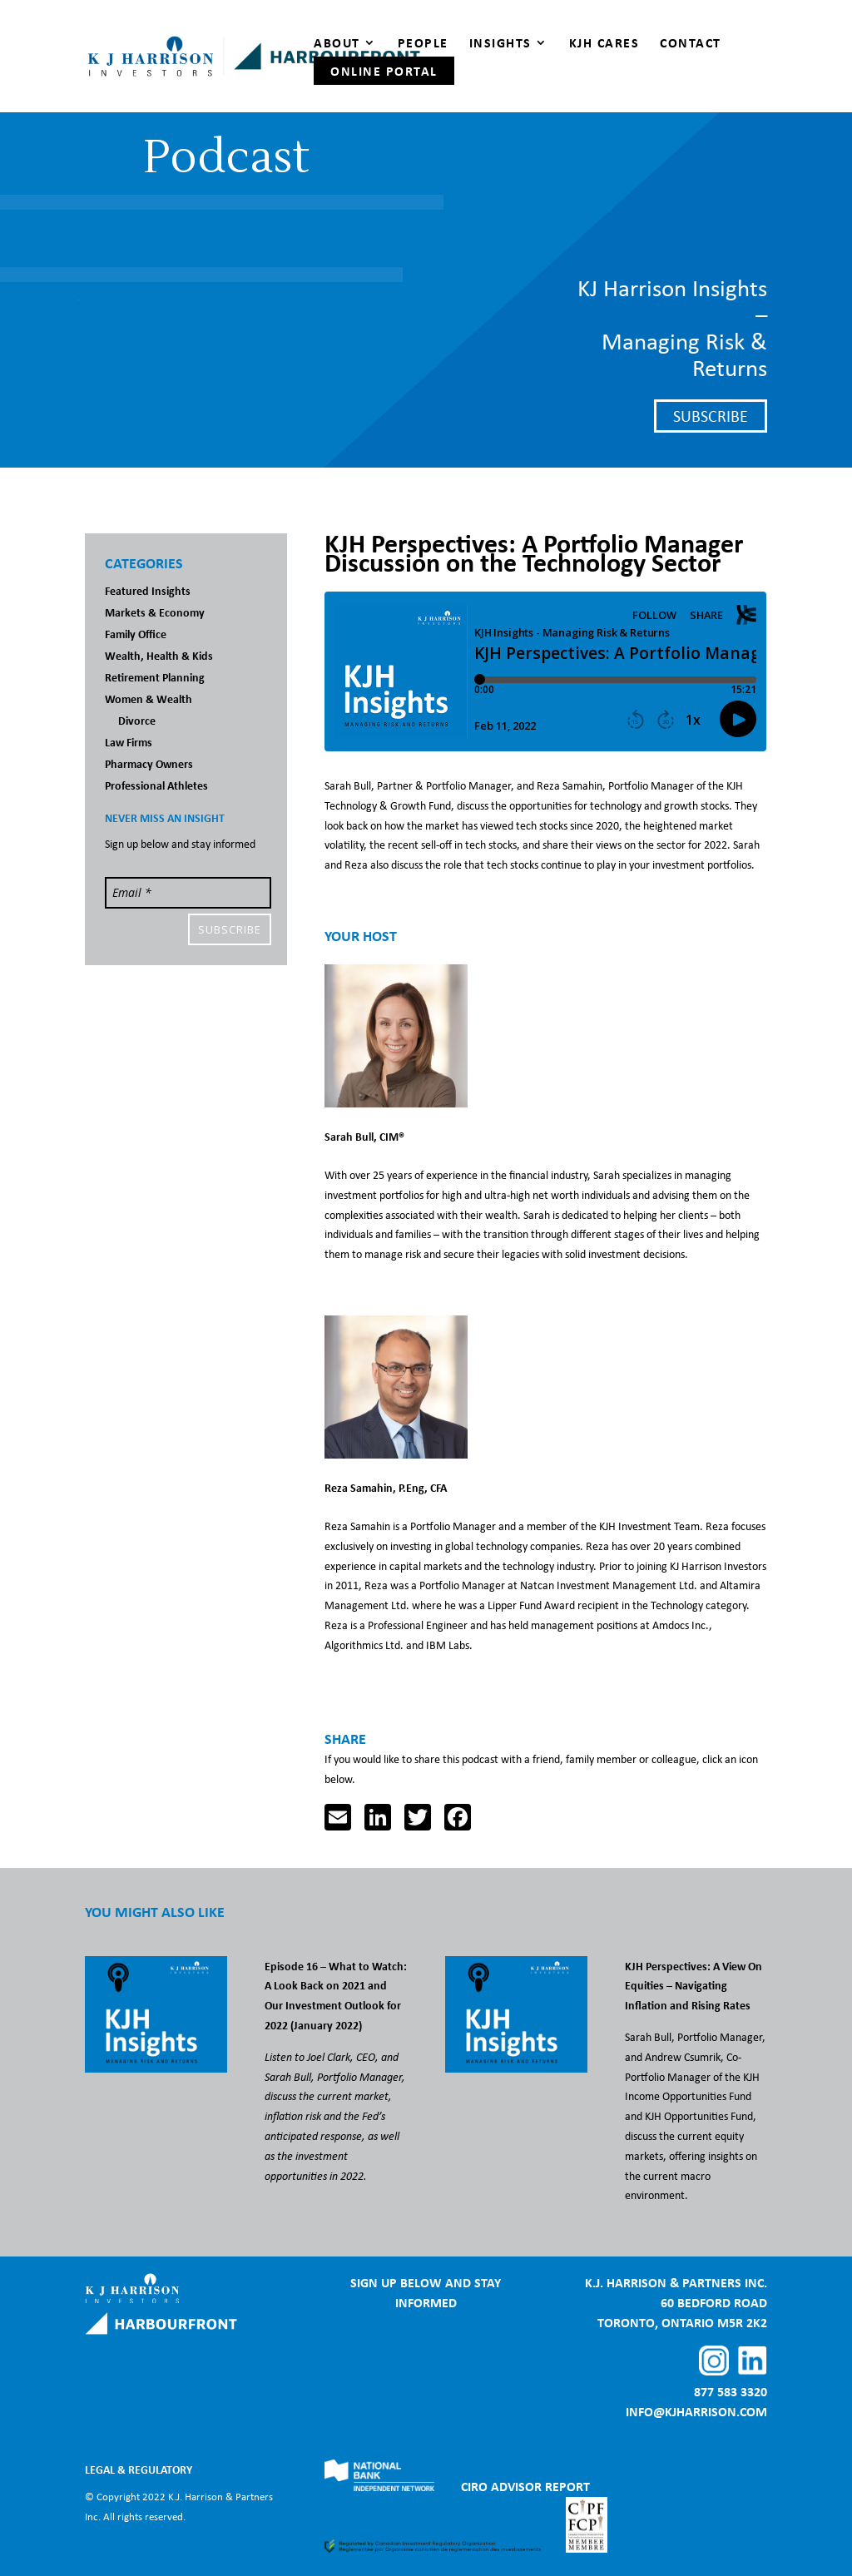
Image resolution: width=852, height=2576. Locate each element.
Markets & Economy (155, 612)
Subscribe (710, 415)
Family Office (135, 634)
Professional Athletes (156, 785)
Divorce (137, 720)
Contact (690, 44)
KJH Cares (604, 44)
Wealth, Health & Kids (159, 655)
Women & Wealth (148, 698)
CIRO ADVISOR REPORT (525, 2486)
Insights (500, 44)
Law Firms (128, 742)
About (337, 44)
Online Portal (384, 71)
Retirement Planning (155, 677)
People (423, 44)
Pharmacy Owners (149, 763)
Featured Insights (148, 590)
